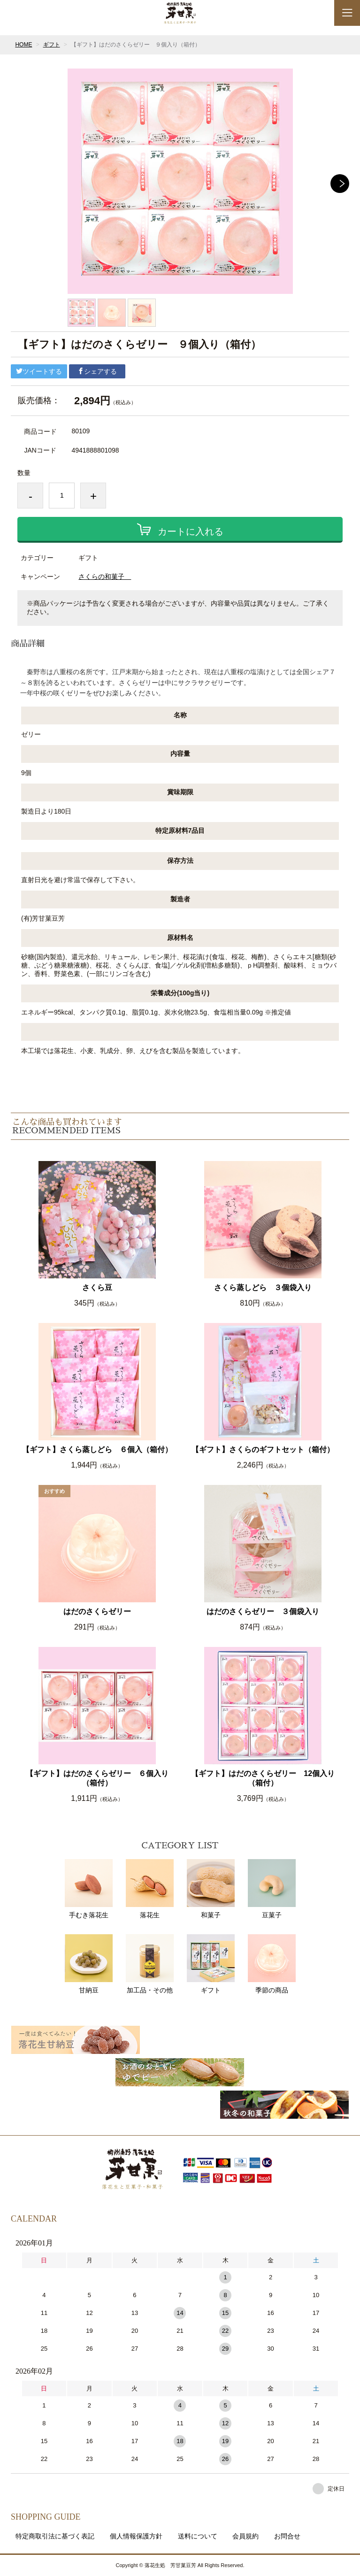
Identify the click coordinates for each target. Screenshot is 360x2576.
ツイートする (39, 371)
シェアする (97, 371)
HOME (23, 44)
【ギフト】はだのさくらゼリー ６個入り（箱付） (97, 1778)
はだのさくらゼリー (97, 1611)
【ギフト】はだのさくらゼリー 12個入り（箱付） (263, 1778)
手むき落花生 (89, 1889)
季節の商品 (272, 1964)
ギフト (51, 44)
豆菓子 (272, 1889)
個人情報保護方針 (136, 2536)
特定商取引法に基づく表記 (54, 2536)
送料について (197, 2536)
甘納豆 (89, 1964)
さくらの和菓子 (104, 576)
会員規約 (245, 2536)
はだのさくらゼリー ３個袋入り (263, 1611)
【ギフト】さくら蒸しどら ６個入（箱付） (97, 1449)
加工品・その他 (150, 1964)
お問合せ (287, 2536)
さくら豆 (97, 1288)
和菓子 (211, 1889)
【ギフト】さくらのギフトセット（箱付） (262, 1449)
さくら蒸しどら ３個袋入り (263, 1288)
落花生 (150, 1889)
